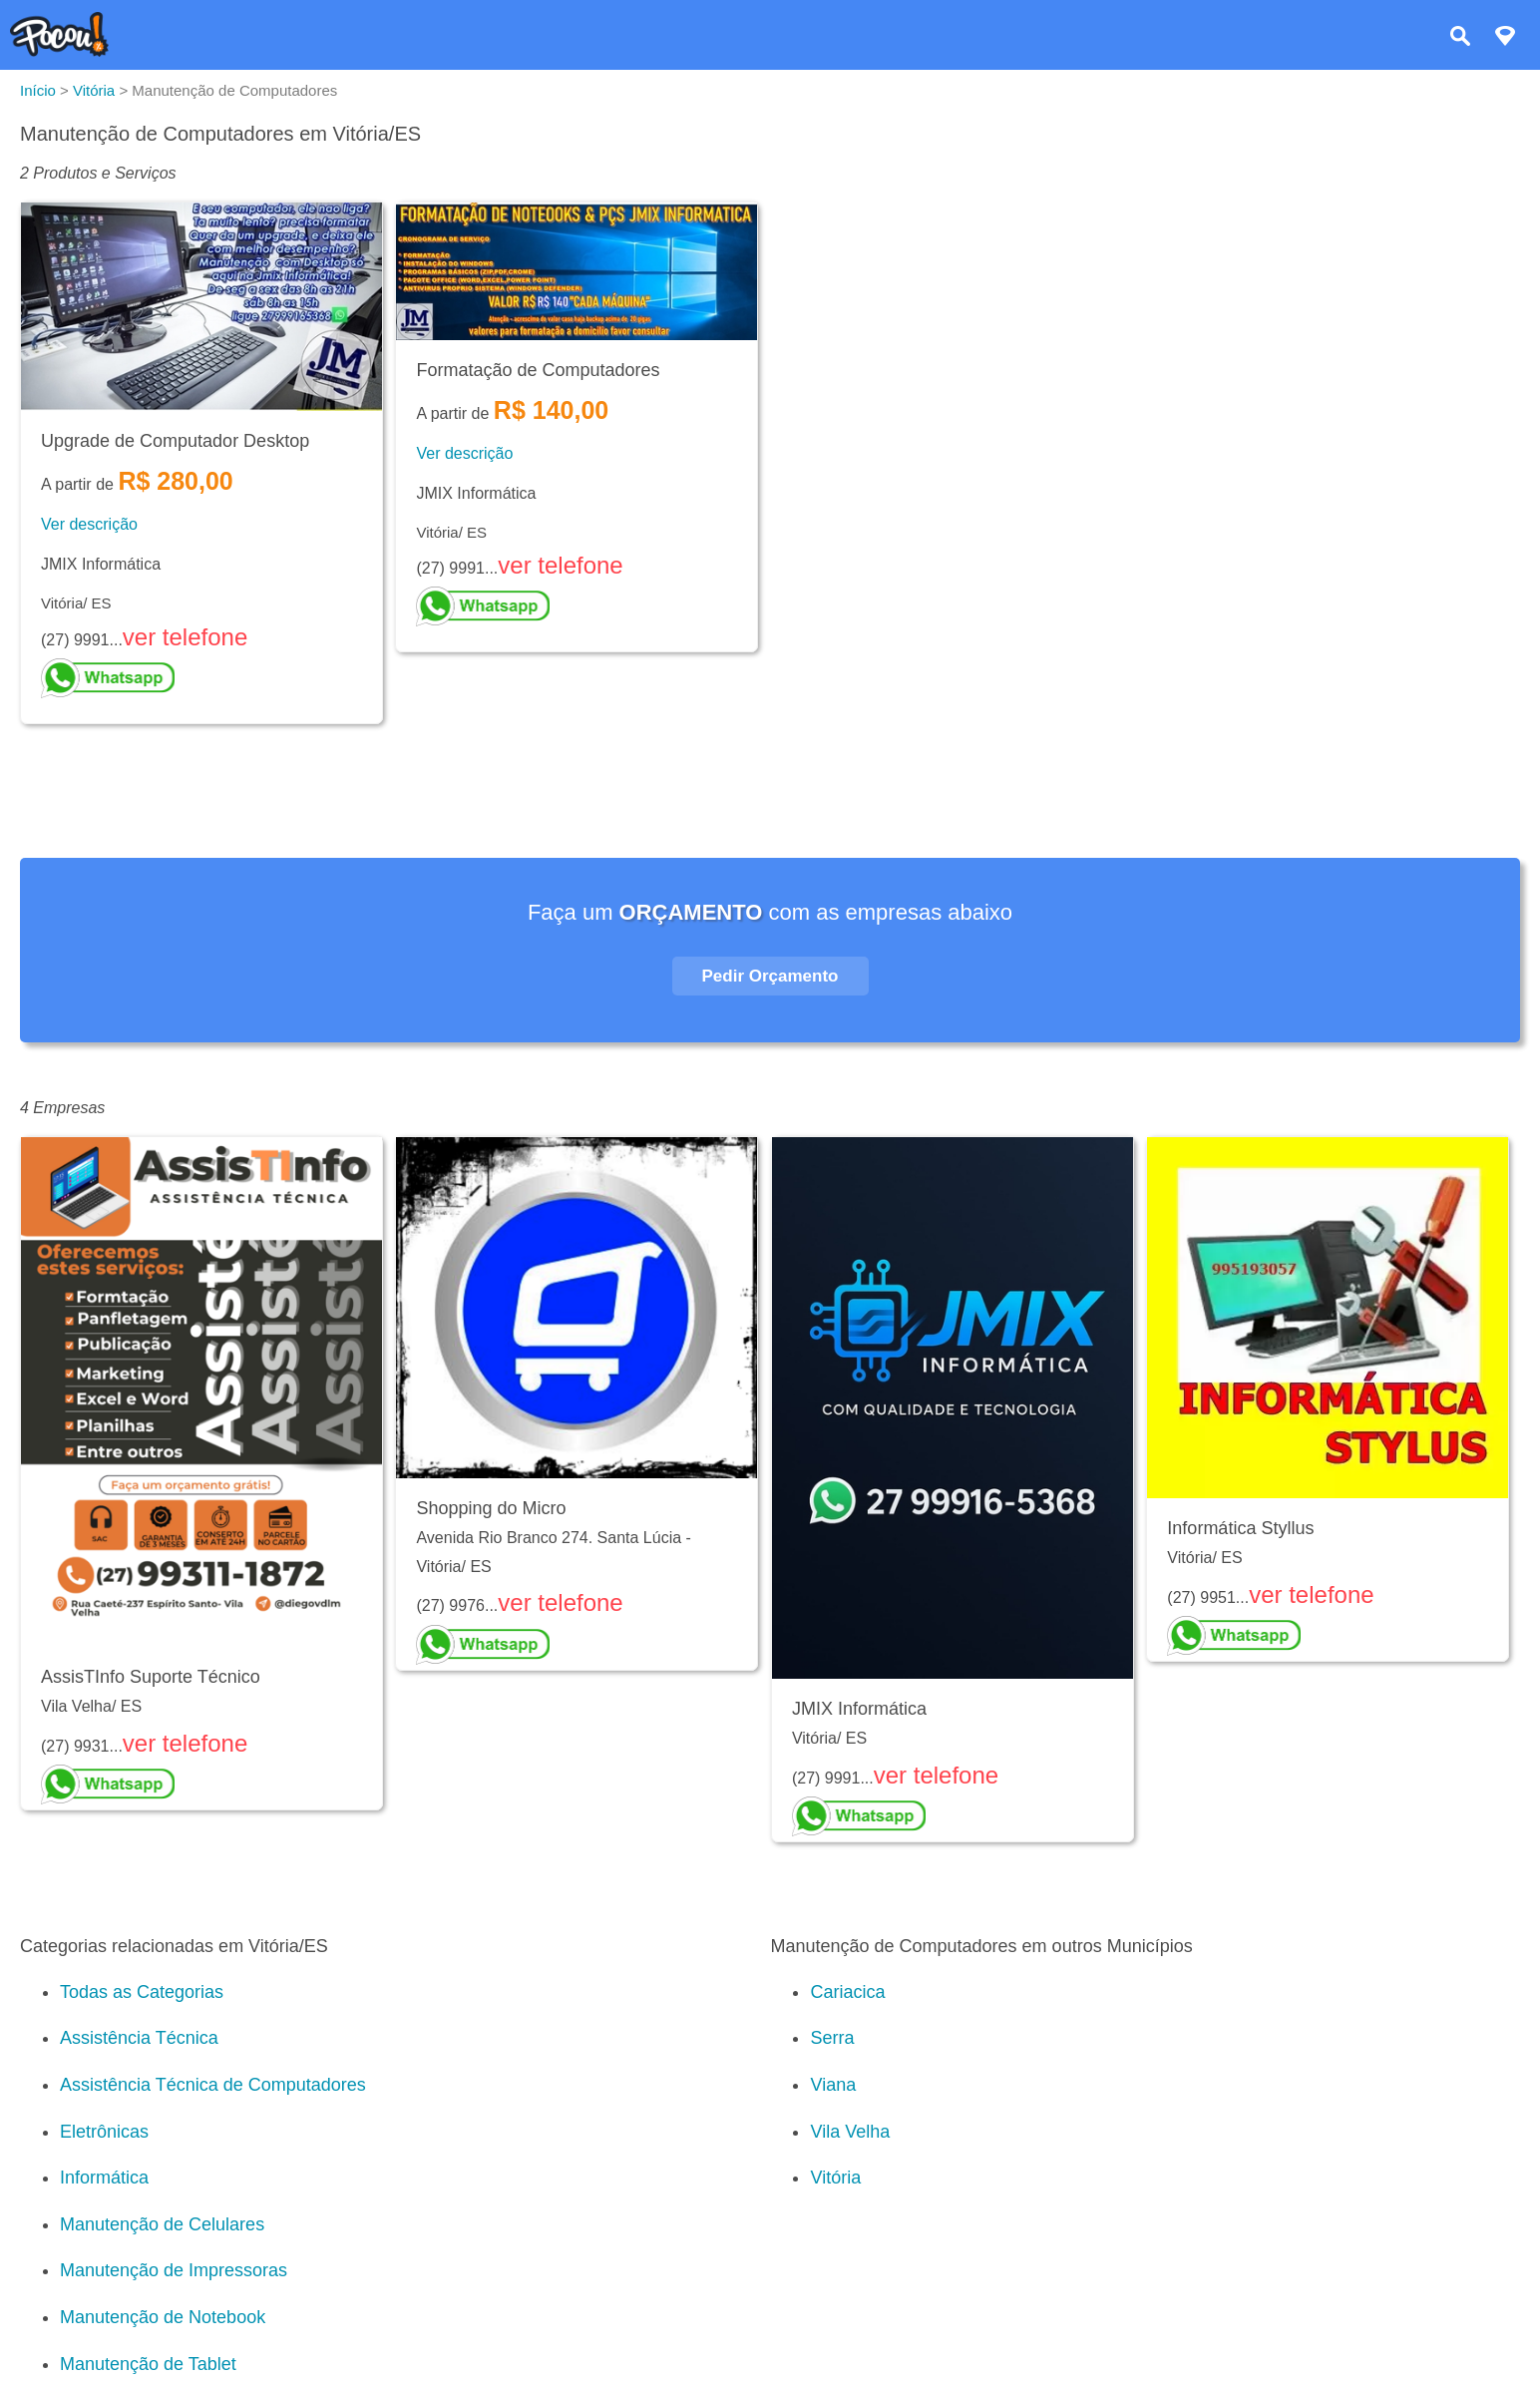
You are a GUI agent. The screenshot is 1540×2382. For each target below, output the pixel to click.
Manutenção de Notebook (162, 2317)
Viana (833, 2085)
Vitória (835, 2177)
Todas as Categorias (141, 1992)
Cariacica (847, 1992)
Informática (104, 2177)
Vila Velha (850, 2132)
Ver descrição (89, 524)
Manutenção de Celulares (162, 2224)
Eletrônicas (104, 2132)
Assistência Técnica (139, 2038)
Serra (832, 2038)
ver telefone (185, 636)
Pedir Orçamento (770, 976)
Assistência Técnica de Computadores (213, 2085)
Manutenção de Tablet (148, 2364)
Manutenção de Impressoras (173, 2270)
